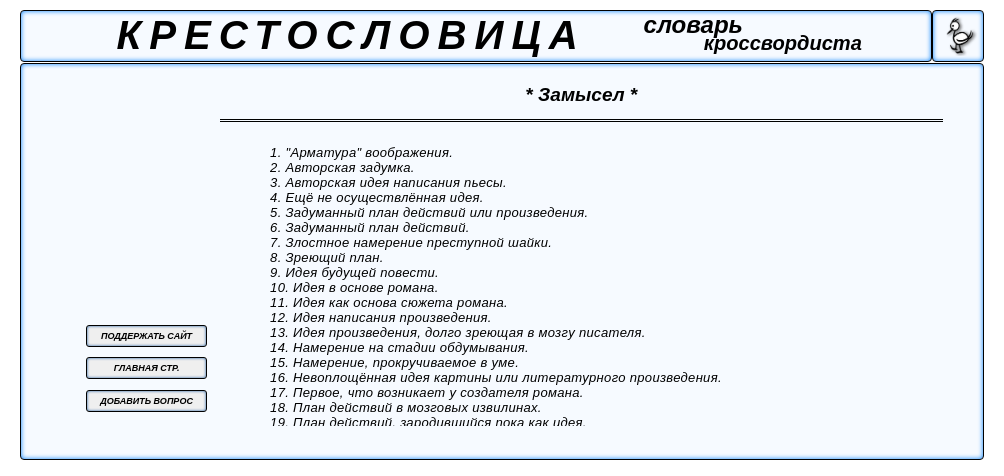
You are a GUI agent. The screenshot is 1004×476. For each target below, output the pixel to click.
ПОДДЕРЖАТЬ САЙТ (146, 336)
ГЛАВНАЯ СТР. (147, 368)
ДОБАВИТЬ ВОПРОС (146, 401)
